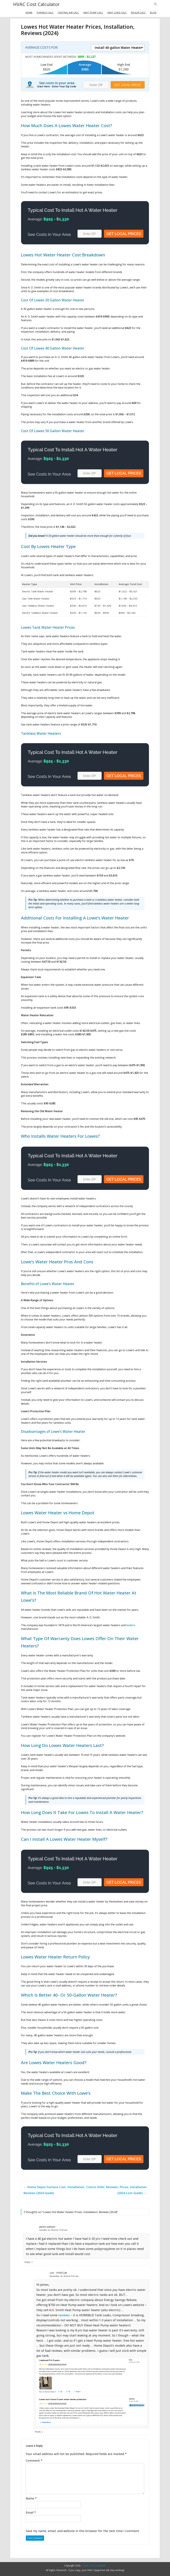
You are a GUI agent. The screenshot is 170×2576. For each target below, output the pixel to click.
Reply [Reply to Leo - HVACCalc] (38, 2431)
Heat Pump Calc (93, 12)
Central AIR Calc (68, 12)
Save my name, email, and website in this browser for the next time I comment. (83, 2531)
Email (31, 2512)
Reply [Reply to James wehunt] (27, 2261)
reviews (64, 2315)
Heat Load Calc (117, 12)
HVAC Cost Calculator (36, 4)
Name (31, 2498)
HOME (28, 12)
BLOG (153, 12)
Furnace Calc (45, 12)
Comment (34, 2460)
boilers (130, 1625)
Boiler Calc (138, 12)
